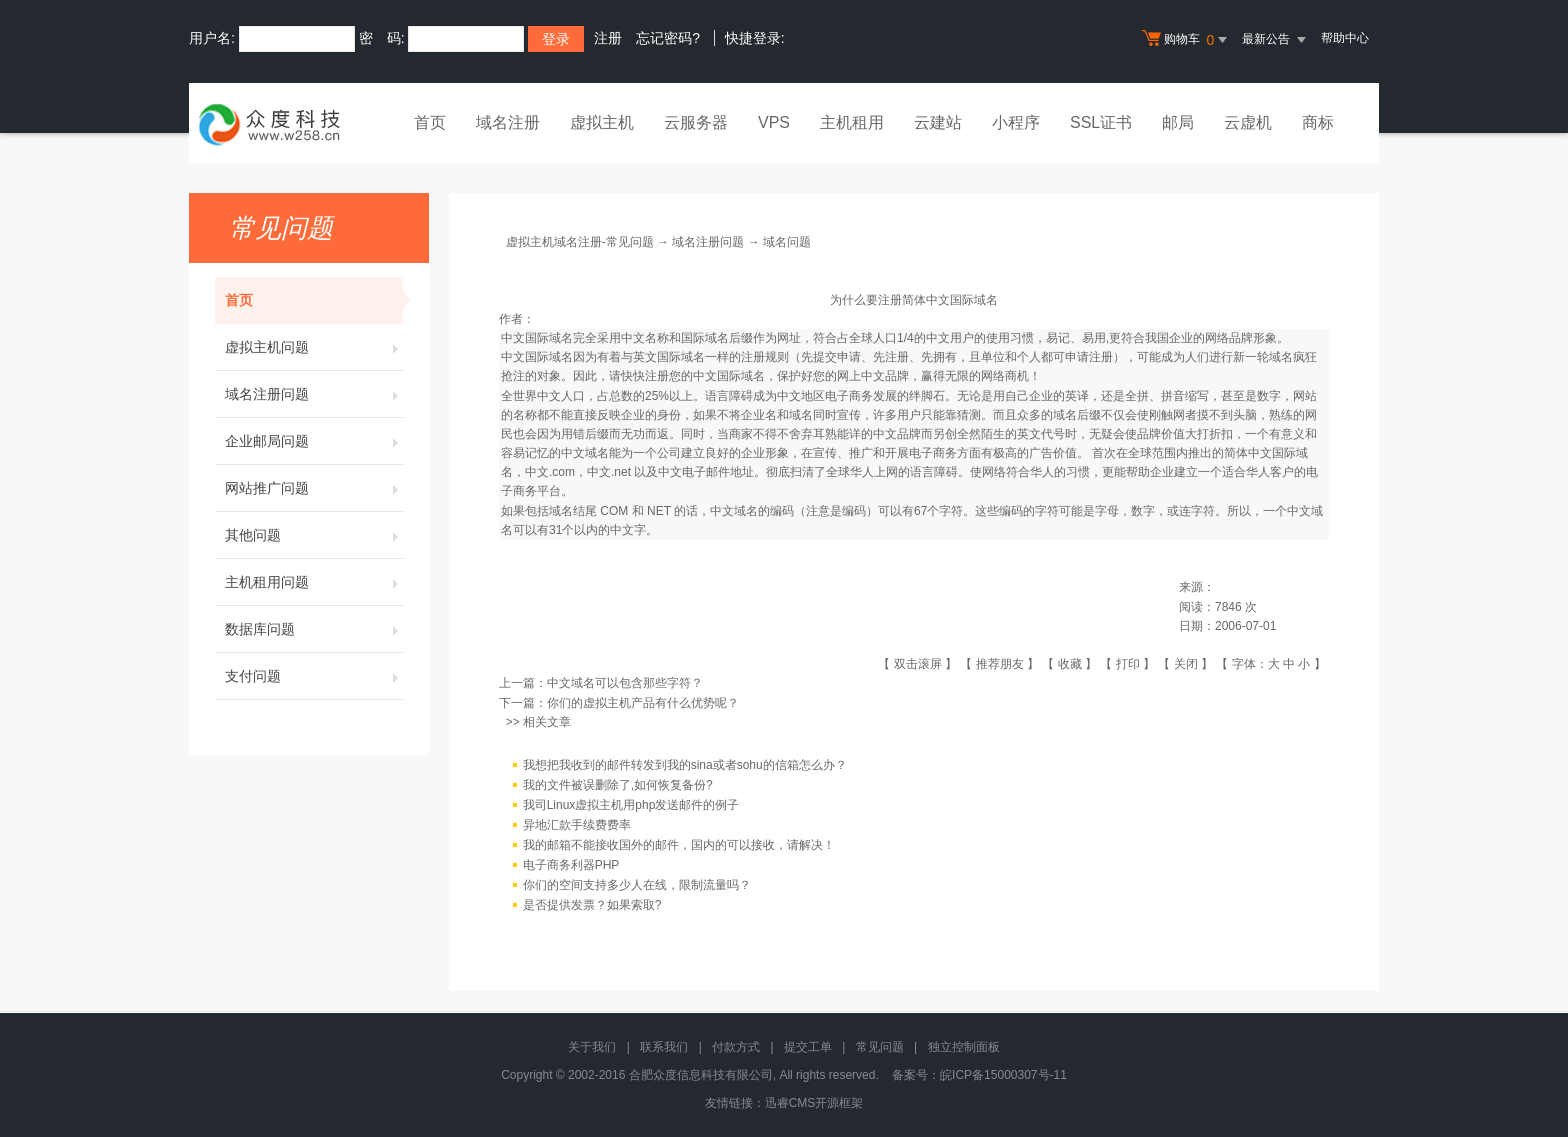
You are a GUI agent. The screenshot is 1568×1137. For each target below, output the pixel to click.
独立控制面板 (964, 1047)
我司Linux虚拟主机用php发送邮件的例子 (631, 805)
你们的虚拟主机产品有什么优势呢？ (643, 703)
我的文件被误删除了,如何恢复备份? (618, 785)
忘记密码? (668, 38)
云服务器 (696, 122)
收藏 (1070, 664)
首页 (430, 122)
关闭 (1186, 664)
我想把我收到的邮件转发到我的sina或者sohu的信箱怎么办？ (685, 765)
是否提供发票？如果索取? (592, 905)
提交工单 (808, 1047)
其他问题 (314, 535)
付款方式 (736, 1047)
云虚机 (1248, 122)
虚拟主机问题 (314, 347)
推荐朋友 (1000, 664)
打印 (1128, 664)
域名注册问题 (314, 394)
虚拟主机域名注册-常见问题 (580, 242)
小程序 (1016, 122)
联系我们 (664, 1047)
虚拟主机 (602, 122)
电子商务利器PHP (571, 865)
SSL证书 (1101, 122)
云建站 (938, 122)
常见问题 (880, 1047)
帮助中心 (1345, 38)
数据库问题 (314, 629)
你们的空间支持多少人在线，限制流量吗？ (637, 885)
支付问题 (314, 676)
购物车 (1187, 40)
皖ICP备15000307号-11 (1003, 1075)
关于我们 (592, 1047)
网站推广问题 (314, 488)
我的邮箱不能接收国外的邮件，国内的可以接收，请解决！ (679, 845)
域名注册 (508, 122)
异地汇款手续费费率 (577, 825)
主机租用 (852, 122)
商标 (1318, 122)
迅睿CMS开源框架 (814, 1103)
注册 (608, 38)
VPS (774, 122)
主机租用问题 (314, 582)
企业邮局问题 (314, 441)
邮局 (1178, 122)
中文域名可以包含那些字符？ (625, 683)
